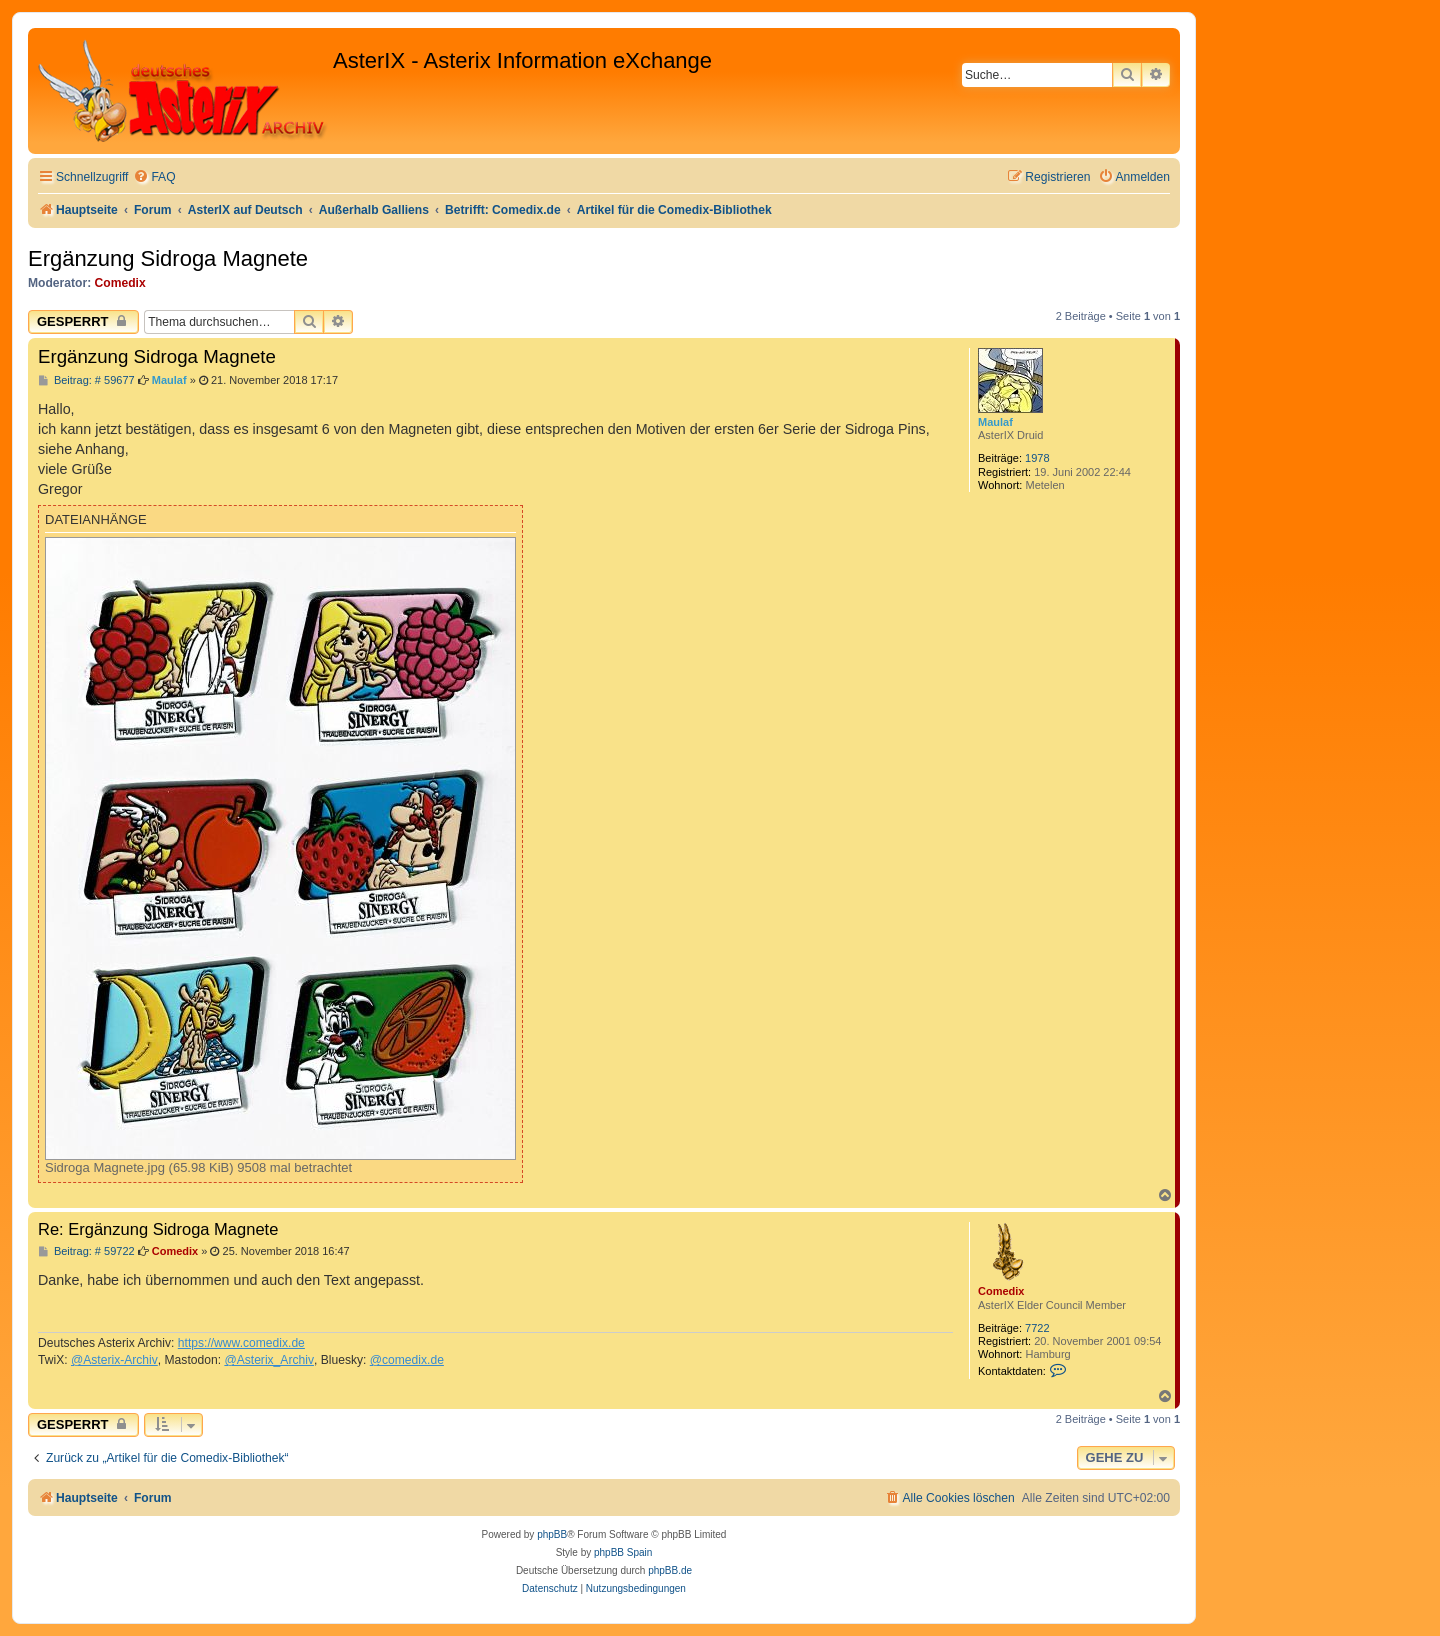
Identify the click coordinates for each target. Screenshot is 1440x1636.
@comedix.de (407, 1360)
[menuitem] (154, 177)
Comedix (120, 283)
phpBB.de (670, 1570)
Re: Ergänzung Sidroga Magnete (158, 1229)
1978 (1037, 458)
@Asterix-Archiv (114, 1360)
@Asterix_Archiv (269, 1360)
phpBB (552, 1534)
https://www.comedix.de (241, 1343)
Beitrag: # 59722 (86, 1251)
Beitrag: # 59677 (86, 380)
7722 (1037, 1328)
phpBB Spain (623, 1552)
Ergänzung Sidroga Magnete (168, 258)
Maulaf (995, 422)
